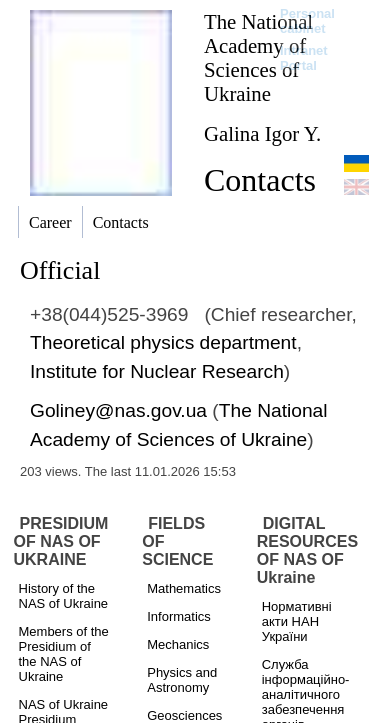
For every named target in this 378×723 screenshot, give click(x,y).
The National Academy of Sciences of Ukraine (258, 57)
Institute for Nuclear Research (157, 371)
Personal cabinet (307, 21)
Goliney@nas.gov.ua (118, 410)
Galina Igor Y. (262, 133)
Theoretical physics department (163, 342)
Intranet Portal (304, 58)
